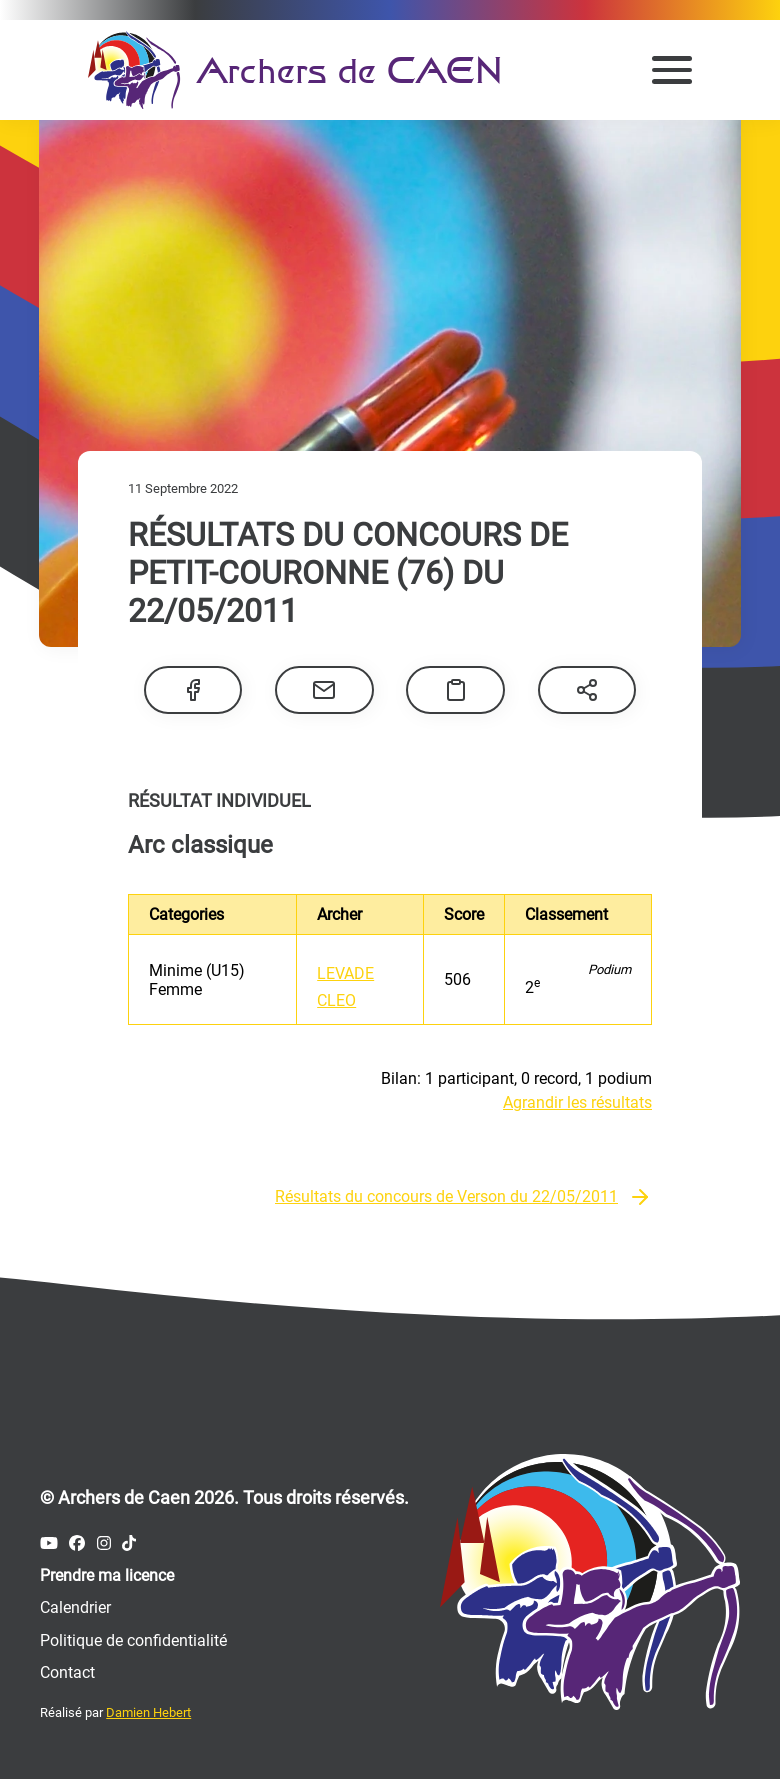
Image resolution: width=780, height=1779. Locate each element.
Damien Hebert (148, 1712)
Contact (67, 1672)
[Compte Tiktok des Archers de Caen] (129, 1543)
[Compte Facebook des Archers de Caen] (77, 1543)
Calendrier (75, 1607)
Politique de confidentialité (133, 1640)
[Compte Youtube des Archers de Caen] (49, 1543)
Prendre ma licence (107, 1575)
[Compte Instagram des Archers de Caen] (104, 1543)
